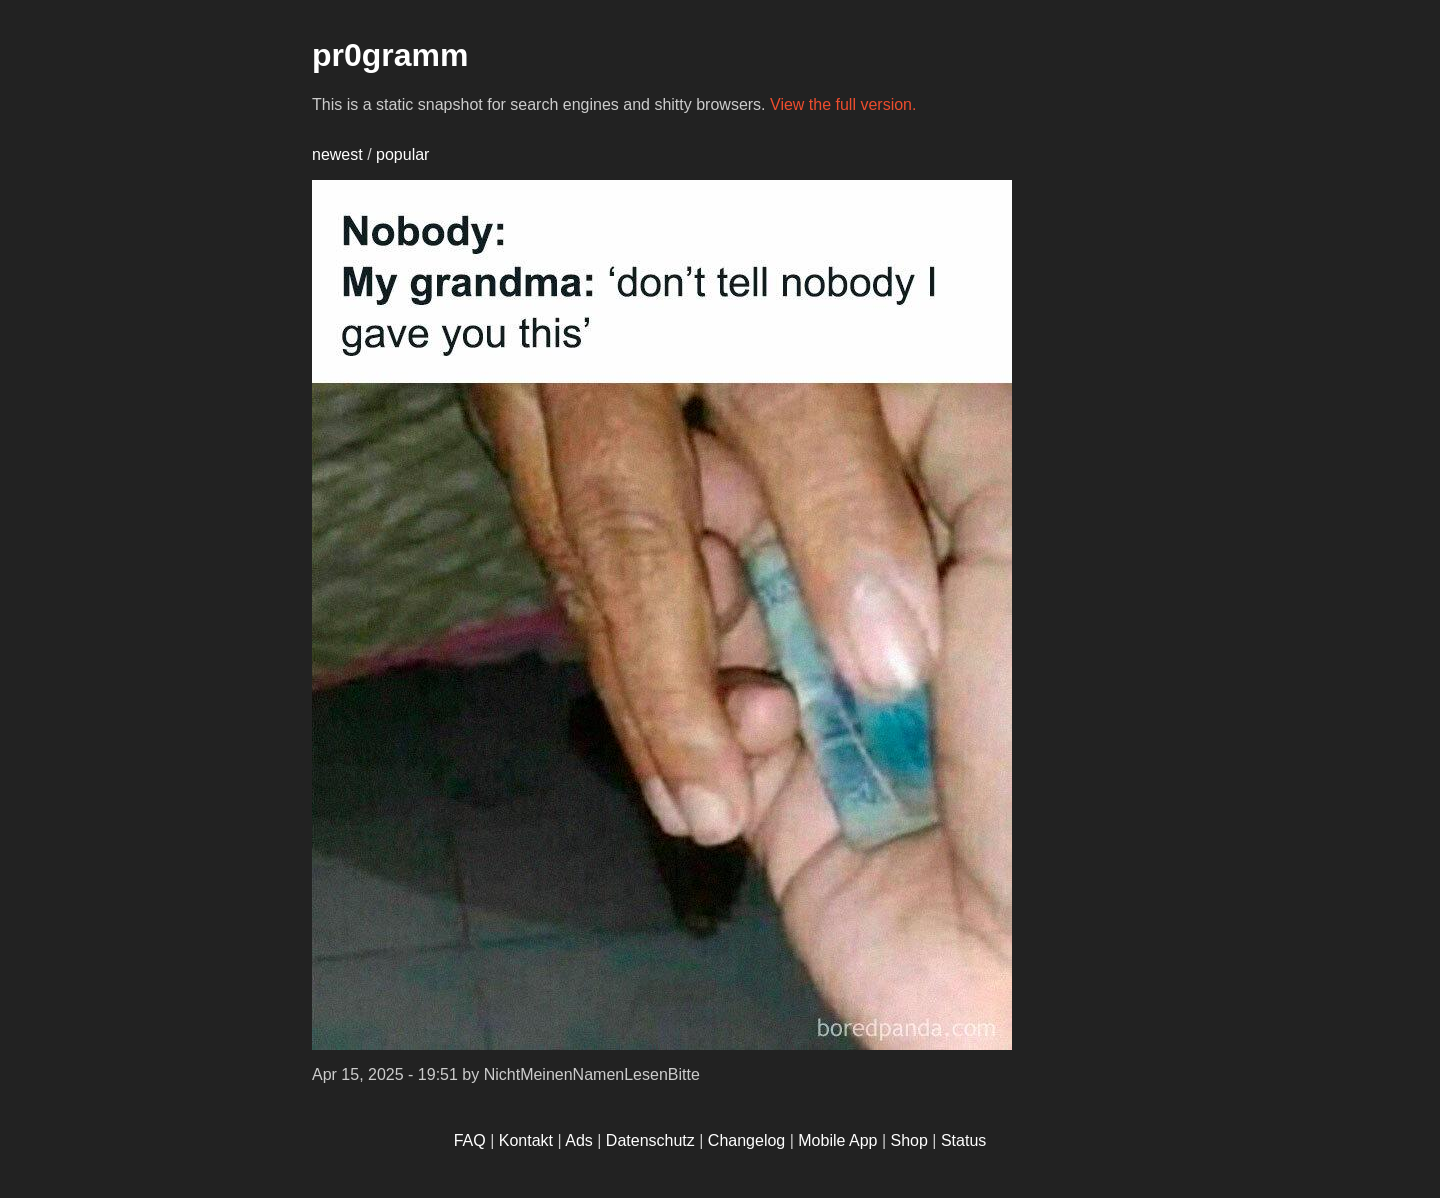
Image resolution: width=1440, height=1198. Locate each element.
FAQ (470, 1140)
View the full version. (843, 104)
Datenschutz (650, 1140)
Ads (579, 1140)
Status (963, 1140)
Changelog (746, 1140)
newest (337, 154)
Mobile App (837, 1140)
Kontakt (526, 1140)
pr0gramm (390, 55)
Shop (909, 1140)
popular (402, 154)
